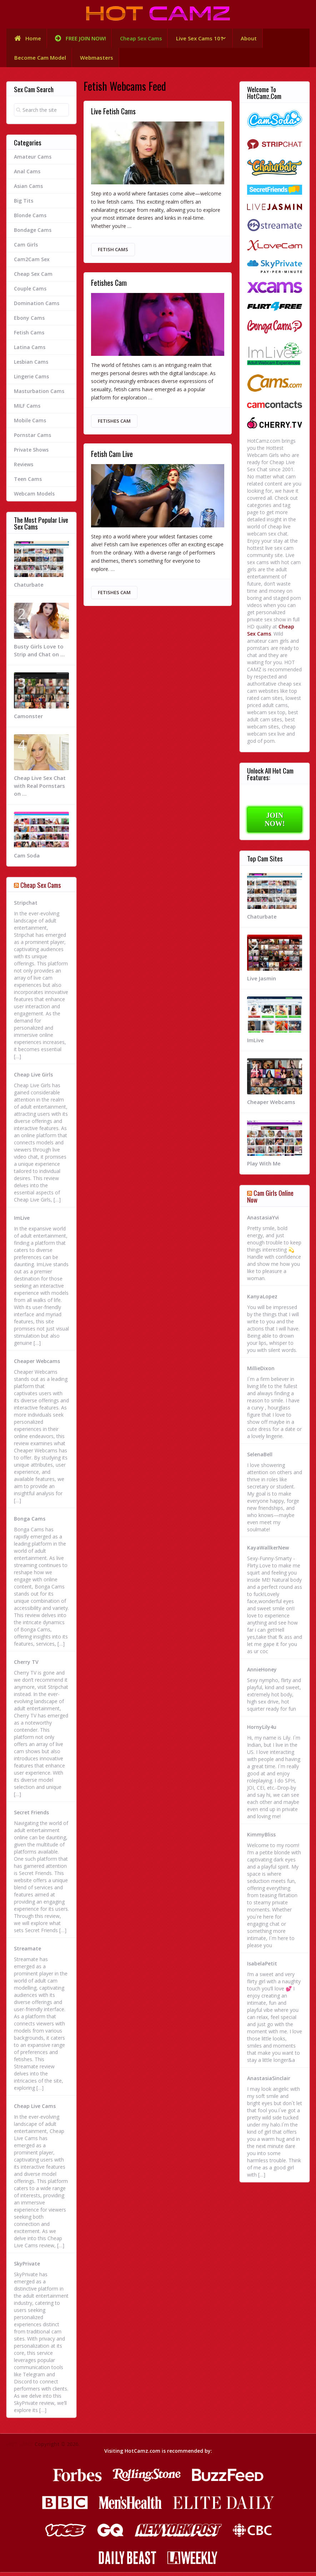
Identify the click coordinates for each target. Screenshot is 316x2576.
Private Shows (31, 453)
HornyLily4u (261, 1730)
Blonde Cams (30, 218)
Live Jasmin (261, 981)
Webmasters (98, 60)
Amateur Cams (32, 160)
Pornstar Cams (32, 438)
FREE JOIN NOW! (78, 39)
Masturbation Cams (39, 394)
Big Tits (23, 204)
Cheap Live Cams (35, 2109)
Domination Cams (36, 306)
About (252, 39)
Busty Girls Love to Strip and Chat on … (39, 653)
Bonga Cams (29, 1522)
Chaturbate (29, 588)
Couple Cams (30, 292)
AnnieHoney (262, 1673)
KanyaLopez (262, 1300)
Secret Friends (31, 1815)
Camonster (28, 719)
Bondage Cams (32, 233)
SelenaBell (259, 1458)
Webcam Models (34, 497)
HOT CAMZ (19, 2447)
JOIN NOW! (275, 823)
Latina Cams (29, 350)
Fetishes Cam (109, 287)
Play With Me (264, 1167)
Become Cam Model (40, 60)
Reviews (23, 467)
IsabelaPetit (262, 1967)
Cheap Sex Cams (139, 39)
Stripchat (25, 906)
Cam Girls (26, 248)
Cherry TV (26, 1665)
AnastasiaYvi (263, 1221)
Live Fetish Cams (113, 114)
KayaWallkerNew (268, 1551)
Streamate (27, 1952)
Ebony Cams (29, 321)
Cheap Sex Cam (33, 277)
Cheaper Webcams (37, 1364)
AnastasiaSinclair (268, 2082)
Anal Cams (27, 174)
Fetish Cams (113, 253)
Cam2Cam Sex (32, 262)
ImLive (22, 1221)
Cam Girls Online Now (270, 1200)
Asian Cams (28, 189)
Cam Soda (27, 858)
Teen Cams (28, 482)
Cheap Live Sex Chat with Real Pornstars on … (40, 789)
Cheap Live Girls (33, 1078)
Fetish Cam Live (112, 460)
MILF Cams (27, 409)
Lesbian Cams (31, 365)
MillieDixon (261, 1372)
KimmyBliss (261, 1838)
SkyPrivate (27, 2267)
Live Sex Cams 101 (199, 39)
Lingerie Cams (31, 380)
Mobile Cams (30, 424)
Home (26, 39)
